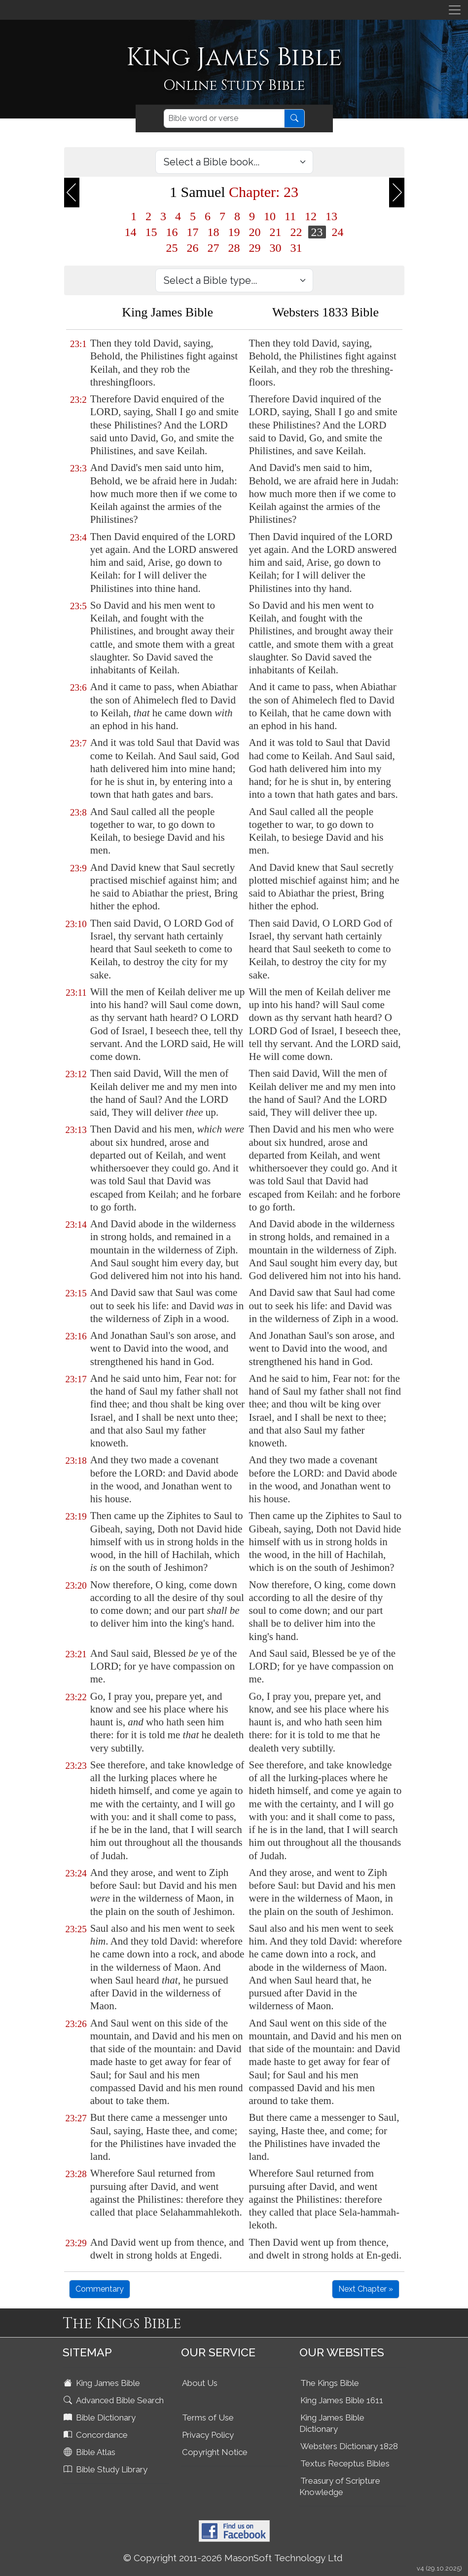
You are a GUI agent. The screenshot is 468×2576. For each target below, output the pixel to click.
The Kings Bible (329, 2383)
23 (317, 232)
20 (255, 232)
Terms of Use (208, 2417)
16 (172, 232)
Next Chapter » (365, 2289)
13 (331, 216)
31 (296, 247)
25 (172, 247)
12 (311, 216)
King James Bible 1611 (341, 2400)
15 (151, 232)
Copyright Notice (215, 2452)
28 (234, 247)
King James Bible (103, 2383)
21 (276, 232)
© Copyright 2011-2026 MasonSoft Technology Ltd (233, 2557)
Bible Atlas (90, 2452)
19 (234, 232)
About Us (199, 2383)
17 (193, 232)
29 (255, 247)
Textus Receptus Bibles (345, 2463)
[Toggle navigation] (454, 9)
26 (193, 247)
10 (270, 216)
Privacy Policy (208, 2435)
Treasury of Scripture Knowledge (339, 2486)
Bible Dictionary (101, 2417)
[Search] (224, 118)
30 (276, 247)
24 (338, 232)
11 (290, 216)
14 (131, 232)
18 (213, 232)
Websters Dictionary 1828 (349, 2446)
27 (213, 247)
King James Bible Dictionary (331, 2423)
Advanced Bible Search (115, 2400)
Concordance (97, 2435)
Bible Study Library (106, 2469)
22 (296, 232)
